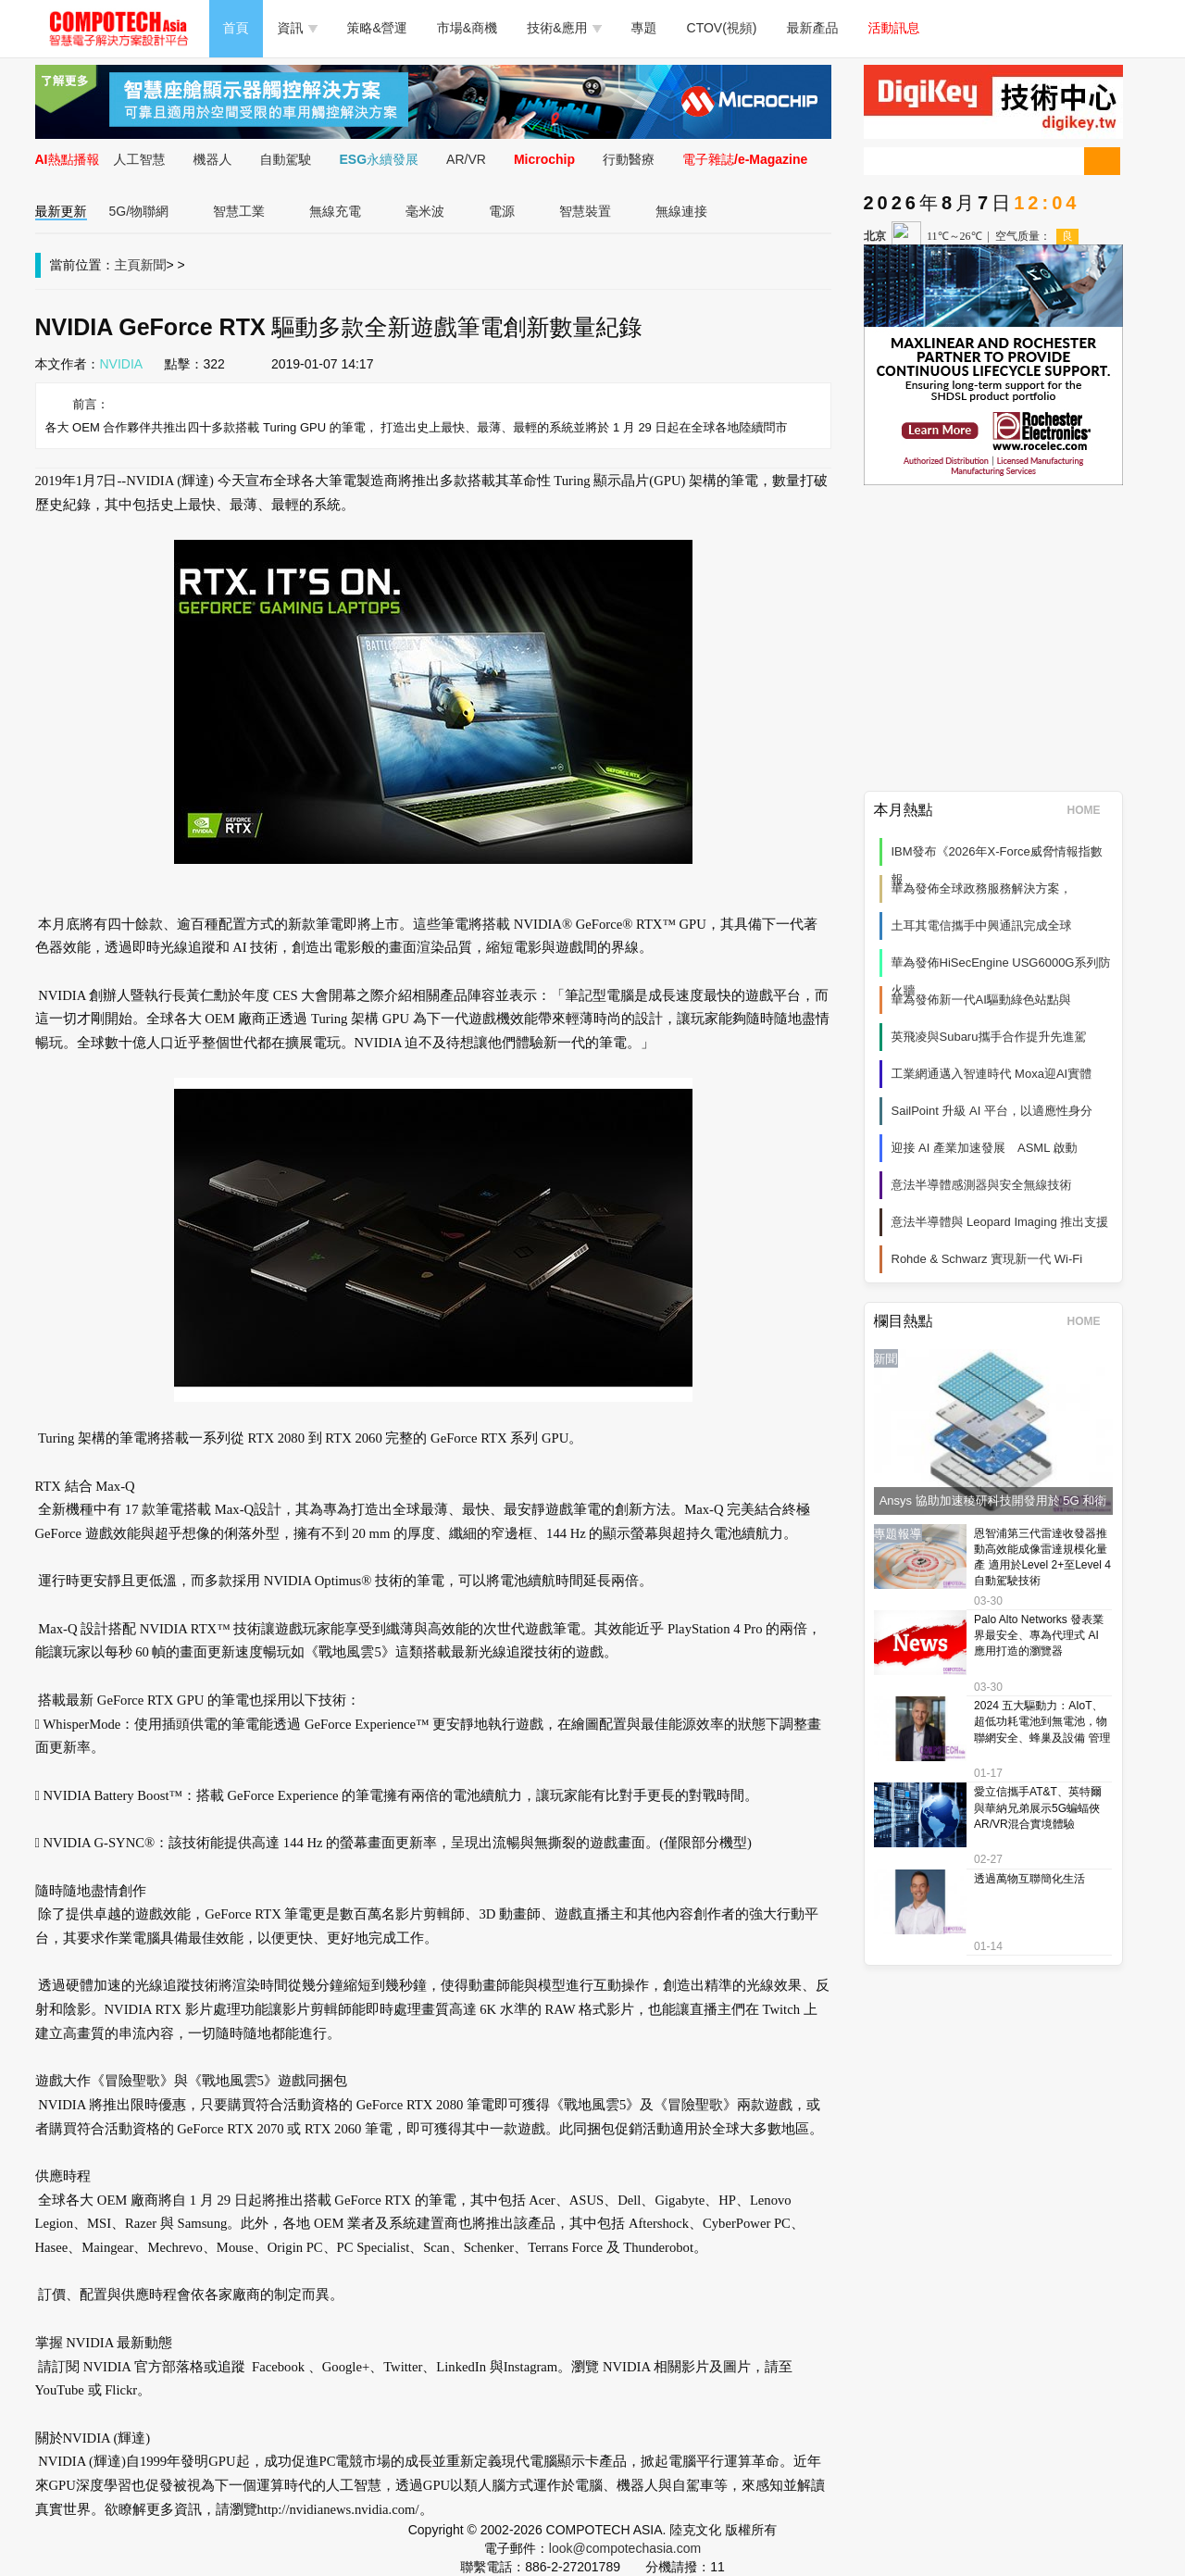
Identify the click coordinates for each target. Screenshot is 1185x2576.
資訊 (298, 27)
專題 (644, 27)
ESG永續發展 (379, 159)
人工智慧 (140, 159)
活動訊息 (894, 27)
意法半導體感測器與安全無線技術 (982, 1185)
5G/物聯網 (139, 211)
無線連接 (681, 211)
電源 (502, 211)
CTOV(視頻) (722, 27)
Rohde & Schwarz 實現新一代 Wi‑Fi (987, 1259)
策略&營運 (377, 27)
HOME (1090, 810)
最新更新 (61, 211)
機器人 (212, 159)
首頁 (236, 27)
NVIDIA (121, 363)
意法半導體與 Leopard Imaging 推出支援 (1000, 1222)
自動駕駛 (286, 159)
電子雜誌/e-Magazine (744, 159)
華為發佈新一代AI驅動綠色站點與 (981, 1000)
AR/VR (466, 159)
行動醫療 (629, 159)
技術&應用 (564, 27)
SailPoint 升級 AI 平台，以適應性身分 (992, 1111)
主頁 (128, 264)
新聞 (154, 264)
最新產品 (813, 27)
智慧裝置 (585, 211)
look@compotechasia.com (625, 2548)
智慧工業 (239, 211)
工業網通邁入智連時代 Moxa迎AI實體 (992, 1074)
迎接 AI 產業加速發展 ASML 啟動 (985, 1148)
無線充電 (335, 211)
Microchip (544, 159)
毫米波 (424, 211)
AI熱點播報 (67, 159)
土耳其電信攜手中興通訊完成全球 (982, 925)
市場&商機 (467, 27)
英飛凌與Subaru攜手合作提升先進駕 (989, 1037)
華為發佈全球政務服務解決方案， (982, 888)
